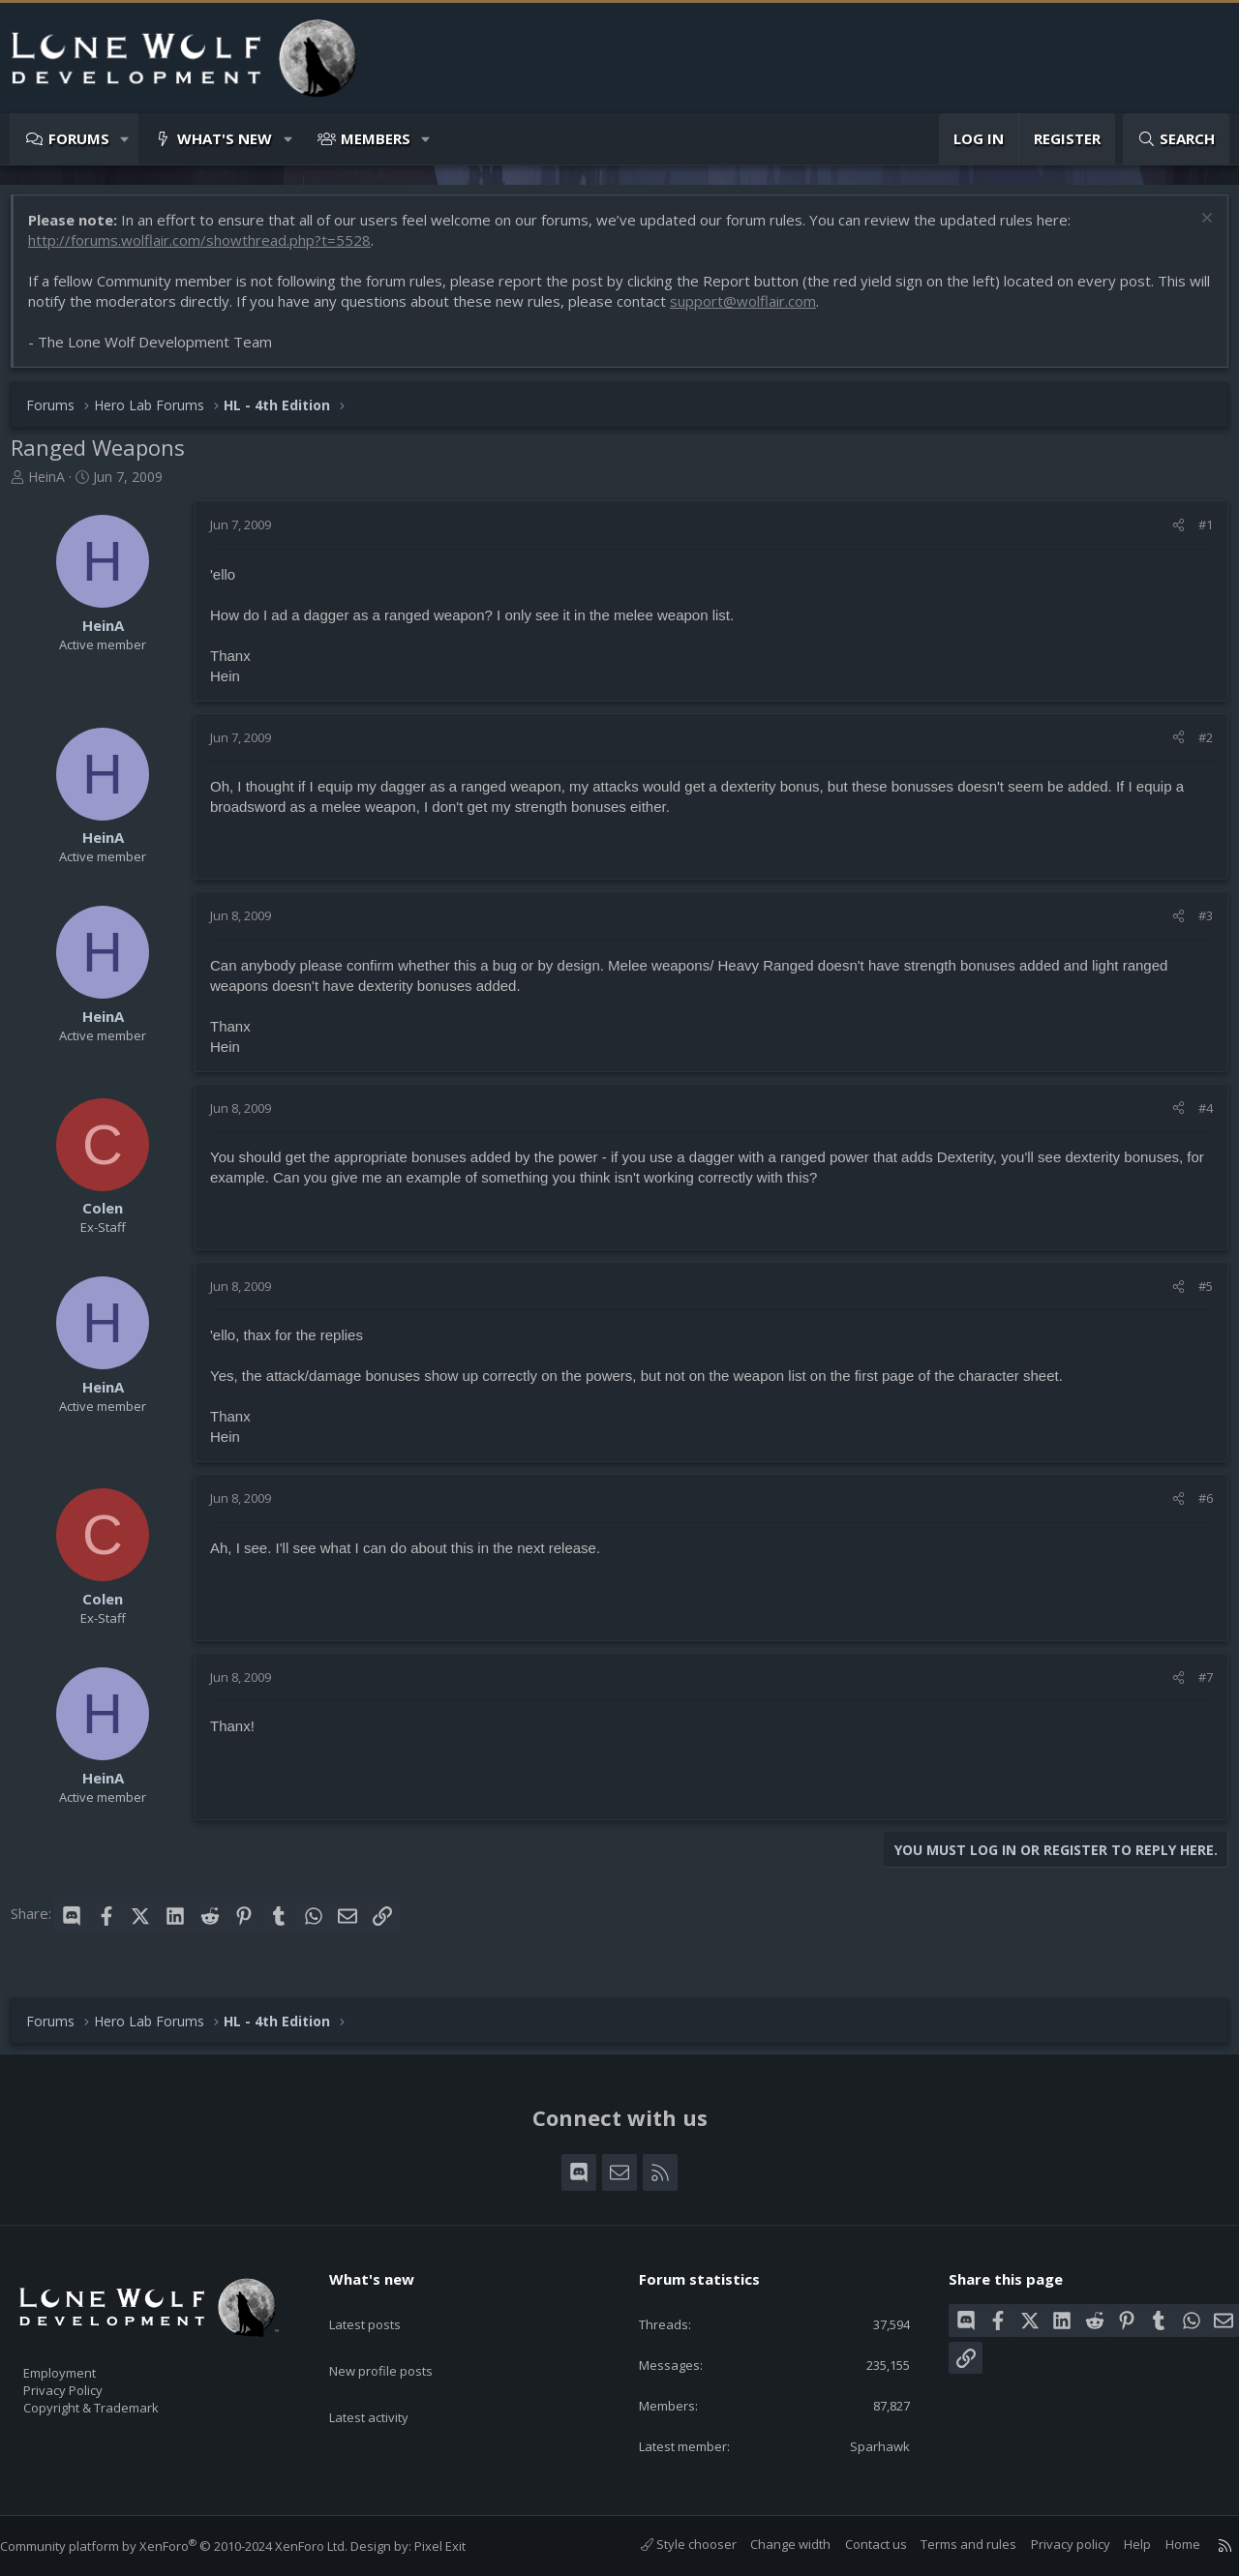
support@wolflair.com (777, 310)
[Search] (1176, 139)
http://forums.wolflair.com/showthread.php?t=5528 (209, 249)
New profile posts (399, 2340)
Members (375, 138)
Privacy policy (1051, 2544)
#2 (1196, 747)
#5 (1196, 1295)
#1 (1196, 534)
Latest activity (386, 2377)
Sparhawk (868, 2444)
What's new (224, 138)
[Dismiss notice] (1195, 230)
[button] (125, 139)
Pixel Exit (459, 2546)
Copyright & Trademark (121, 2401)
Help (1118, 2544)
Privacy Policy (88, 2380)
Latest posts (382, 2302)
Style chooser (669, 2544)
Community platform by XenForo (193, 2546)
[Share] (1169, 534)
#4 (1196, 1117)
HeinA (56, 486)
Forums (78, 138)
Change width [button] (771, 2544)
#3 (1196, 925)
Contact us (857, 2544)
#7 (1196, 1686)
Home (1163, 2544)
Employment (85, 2360)
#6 (1196, 1507)
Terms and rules (949, 2544)
